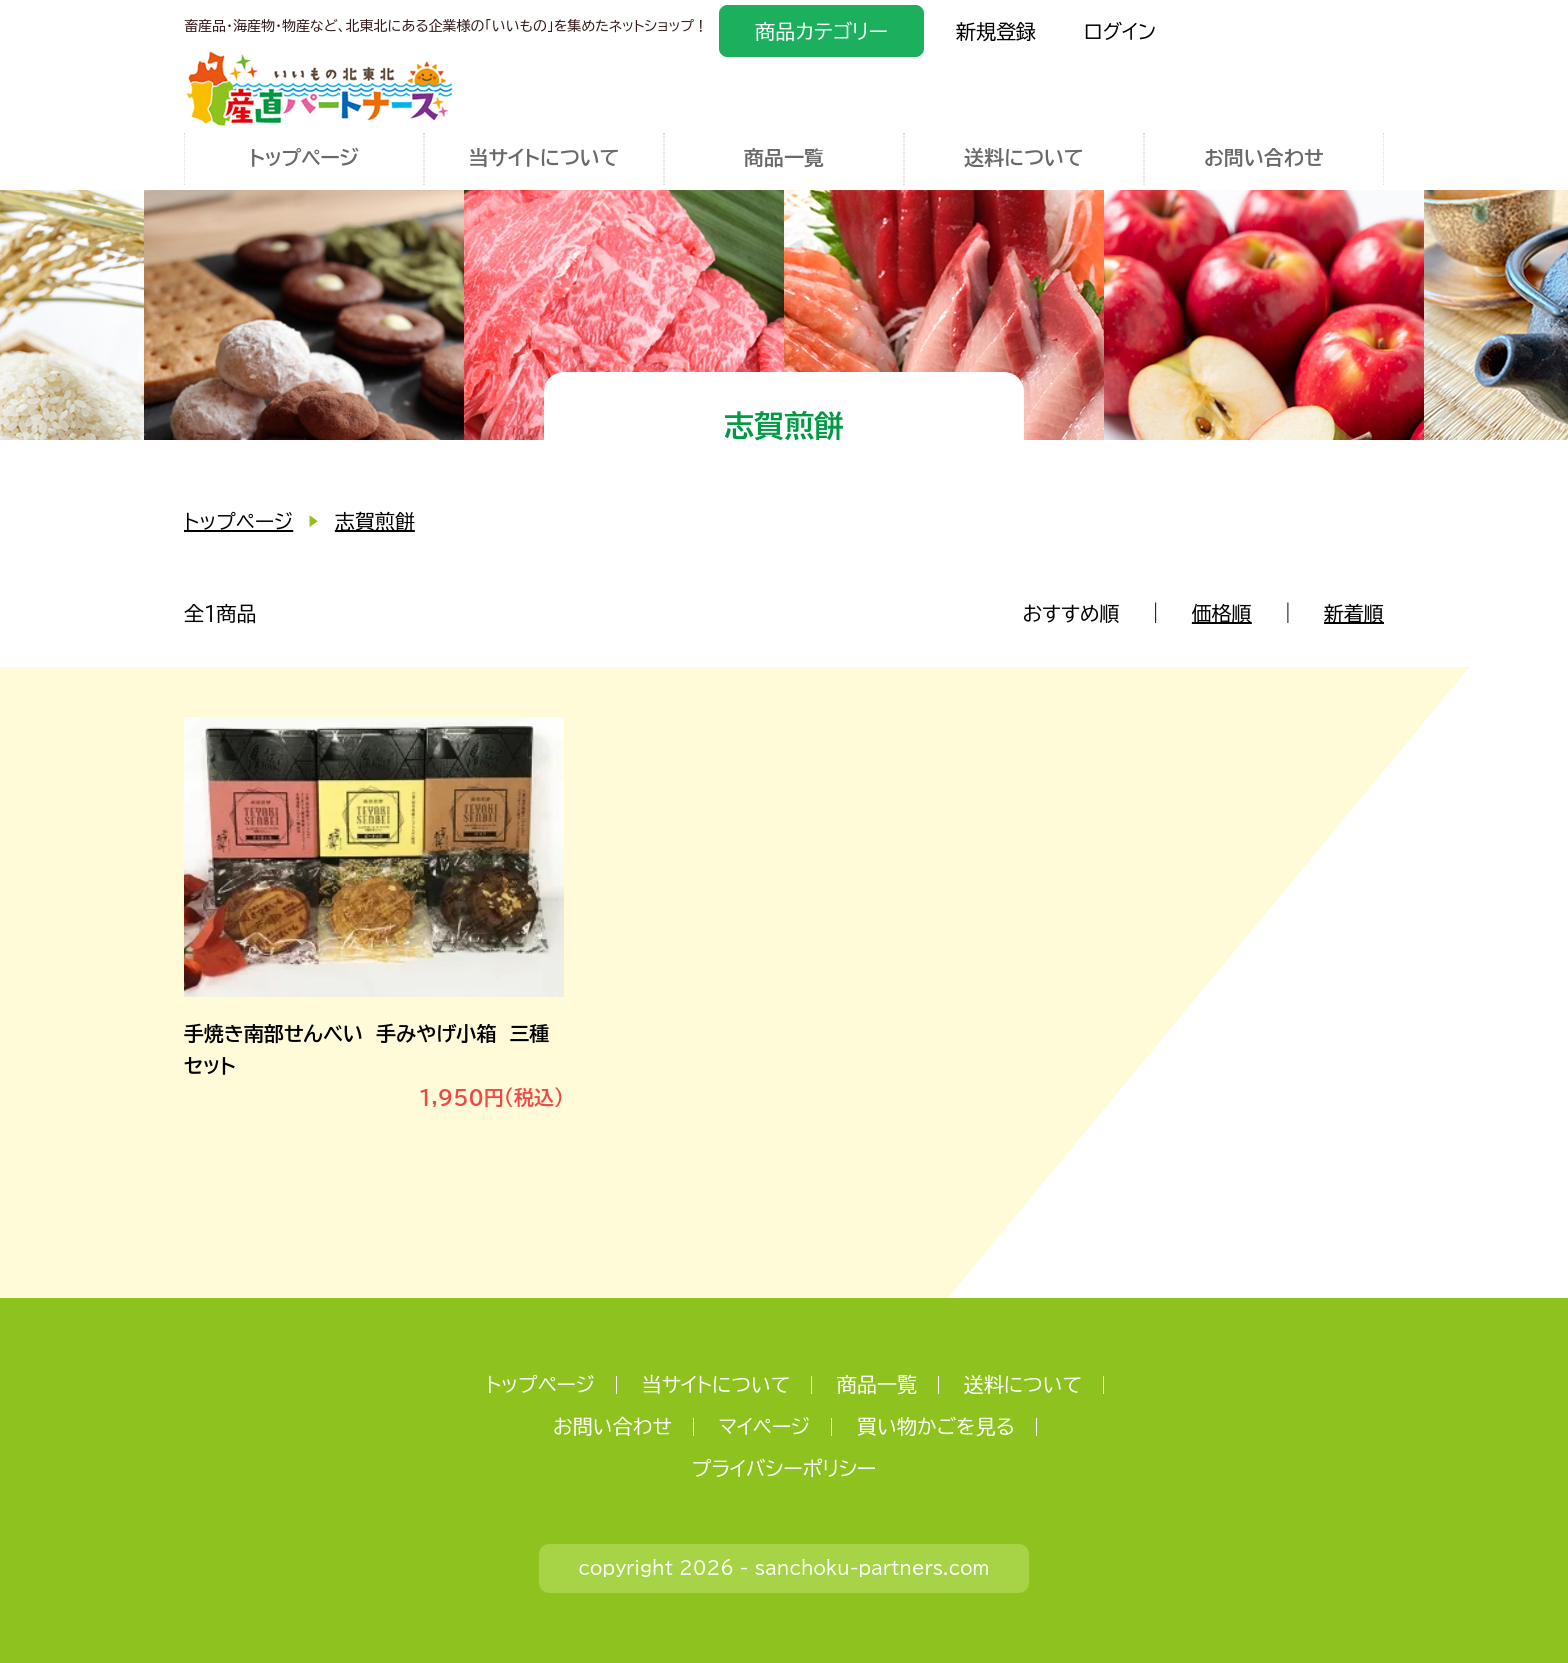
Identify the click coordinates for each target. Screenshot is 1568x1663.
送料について (1024, 157)
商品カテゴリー (821, 31)
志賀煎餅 (375, 521)
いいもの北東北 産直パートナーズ (319, 88)
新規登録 (996, 31)
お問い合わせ (1264, 157)
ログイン (1120, 31)
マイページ (765, 1426)
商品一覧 (784, 157)
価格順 (1222, 613)
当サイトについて (543, 157)
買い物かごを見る (936, 1426)
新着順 (1354, 613)
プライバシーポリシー (784, 1468)
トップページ (304, 157)
